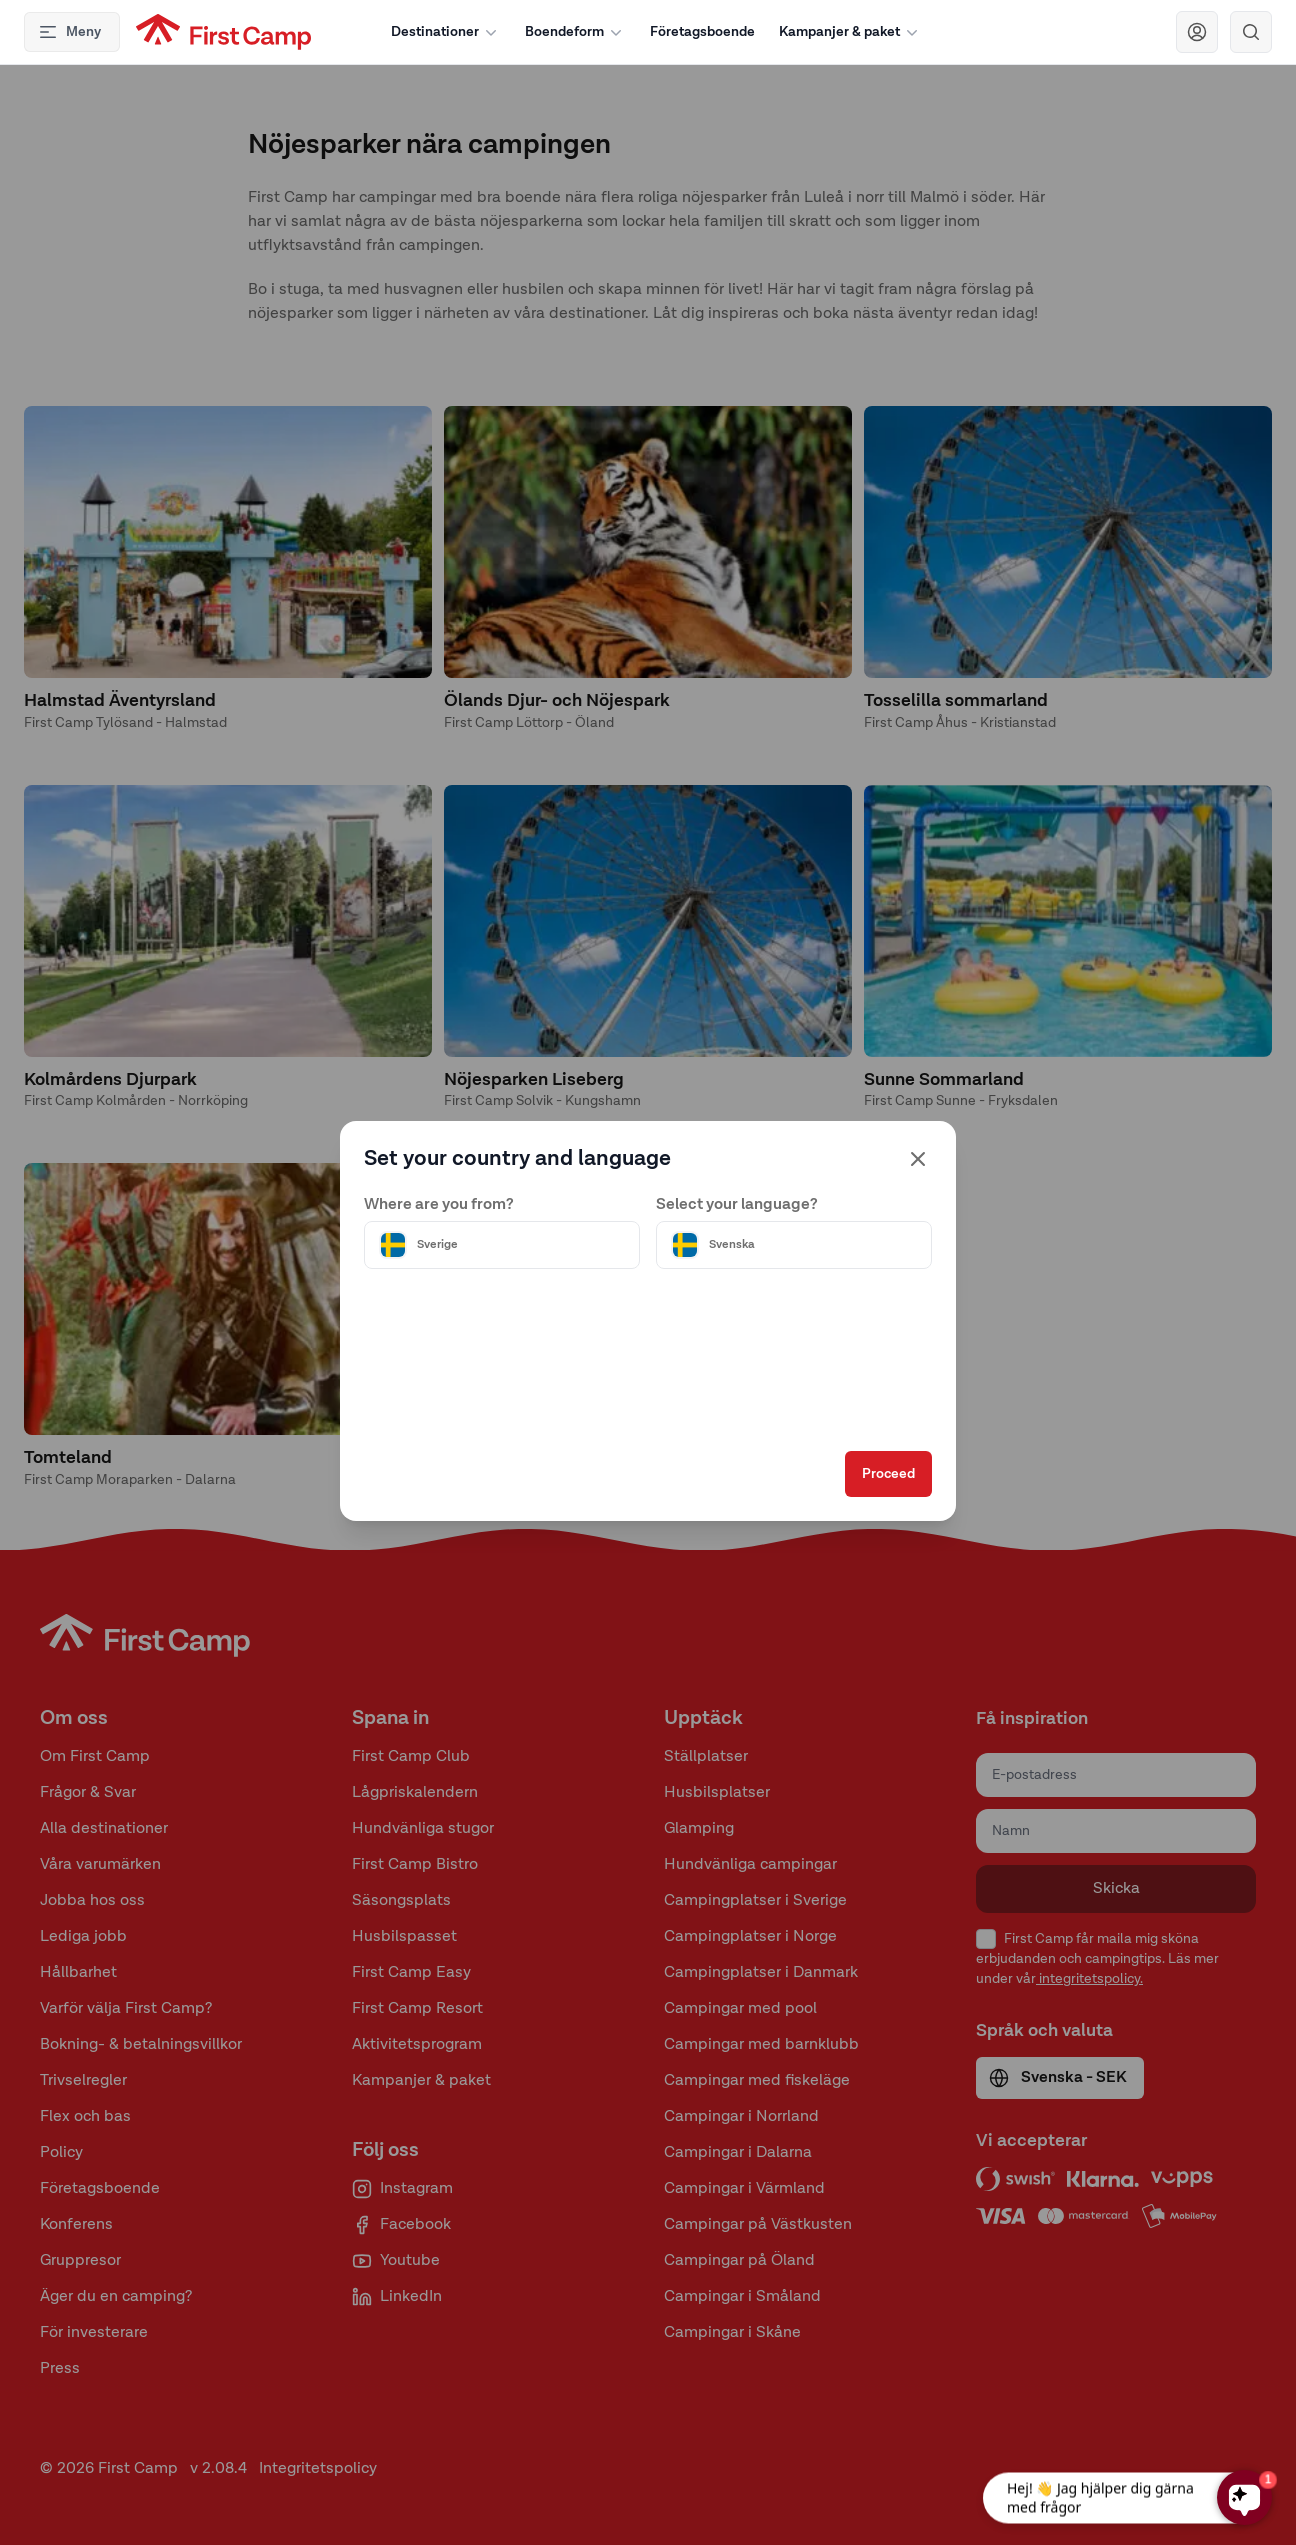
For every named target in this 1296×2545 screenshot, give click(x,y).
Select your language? (737, 1205)
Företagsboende (702, 32)
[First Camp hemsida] (223, 32)
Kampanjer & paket (850, 32)
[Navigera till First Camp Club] (1197, 32)
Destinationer (446, 32)
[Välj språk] (794, 1245)
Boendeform (575, 32)
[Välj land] (502, 1245)
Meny (69, 32)
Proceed (888, 1474)
